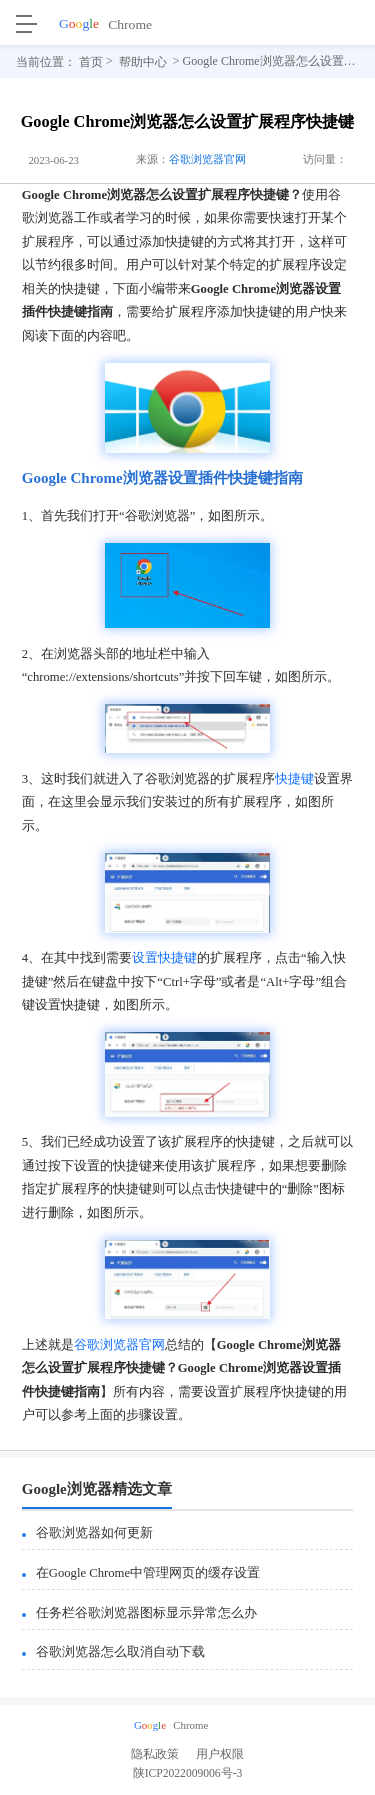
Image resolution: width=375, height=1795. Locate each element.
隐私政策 (155, 1754)
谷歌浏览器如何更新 (94, 1533)
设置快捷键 (164, 958)
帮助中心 (143, 61)
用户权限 (220, 1754)
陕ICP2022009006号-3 (188, 1777)
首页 (91, 61)
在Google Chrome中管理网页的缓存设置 (148, 1573)
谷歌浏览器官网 (207, 159)
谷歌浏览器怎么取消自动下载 (120, 1652)
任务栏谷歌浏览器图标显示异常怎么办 (146, 1613)
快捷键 (294, 779)
